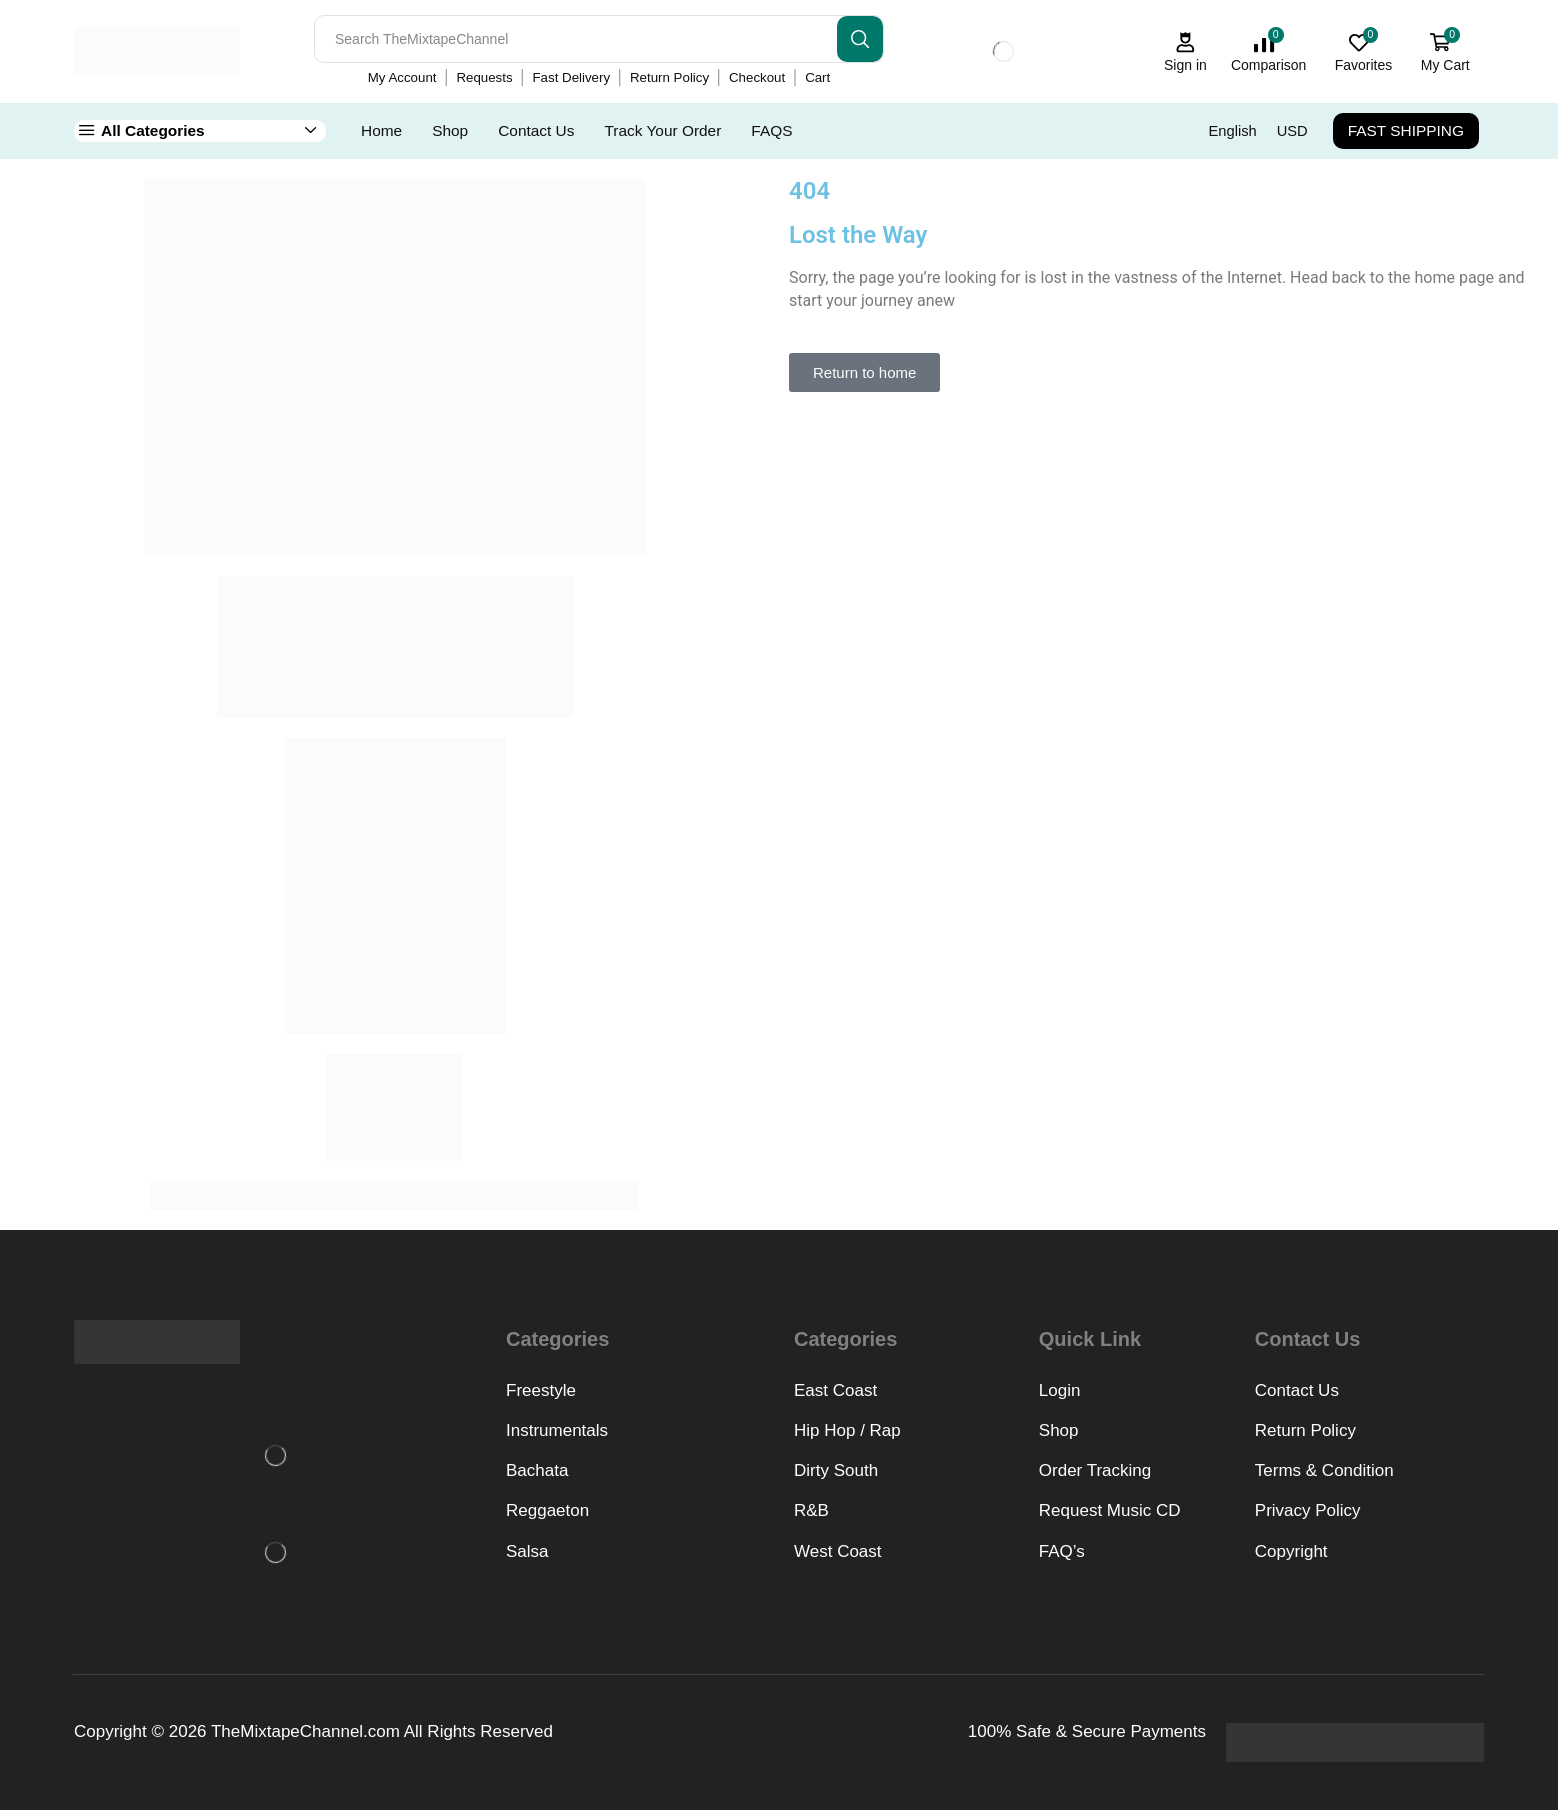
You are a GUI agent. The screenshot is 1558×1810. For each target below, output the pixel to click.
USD (1292, 131)
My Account (402, 77)
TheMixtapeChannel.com (305, 1731)
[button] (864, 372)
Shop (450, 130)
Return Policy (669, 77)
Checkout (757, 77)
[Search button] (860, 39)
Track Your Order (662, 130)
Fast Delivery (572, 77)
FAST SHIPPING (1406, 130)
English (1233, 131)
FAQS (771, 130)
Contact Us (536, 130)
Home (381, 130)
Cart (817, 77)
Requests (484, 77)
